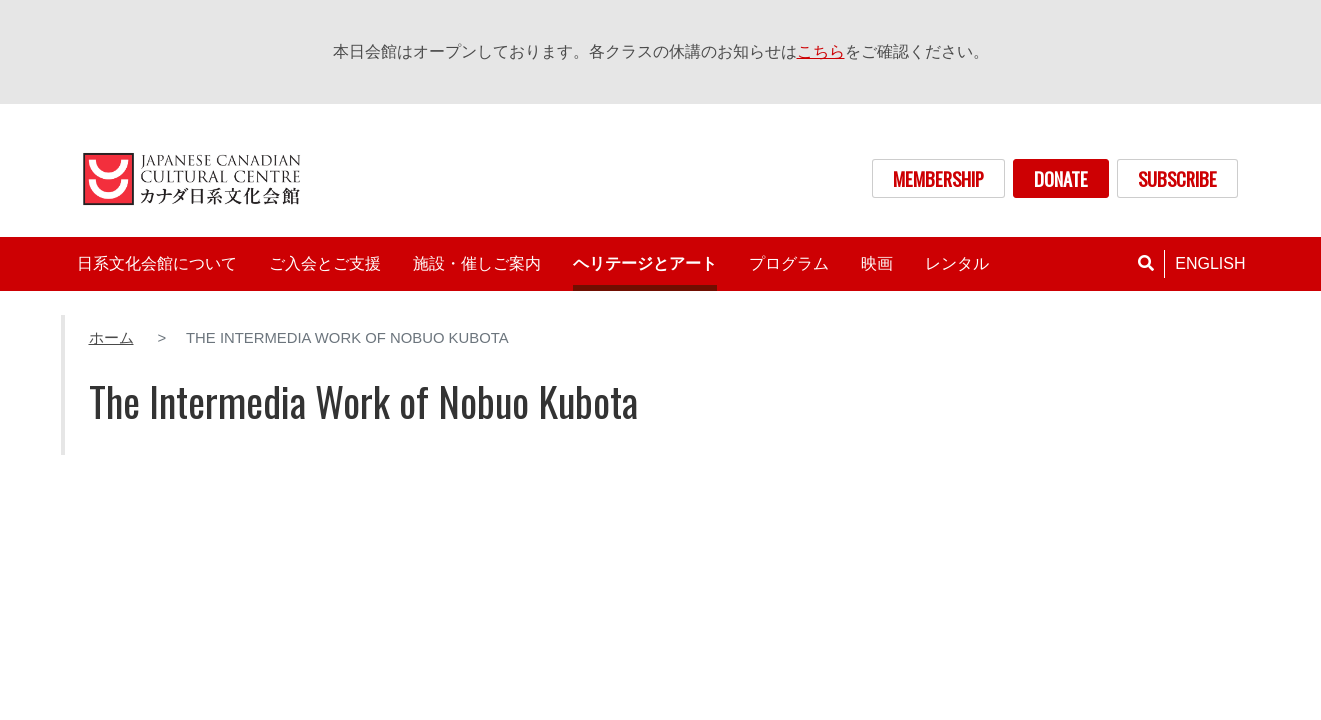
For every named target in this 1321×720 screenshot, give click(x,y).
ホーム (111, 338)
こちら (821, 51)
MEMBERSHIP (938, 178)
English (1210, 263)
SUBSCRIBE (1177, 178)
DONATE (1061, 178)
